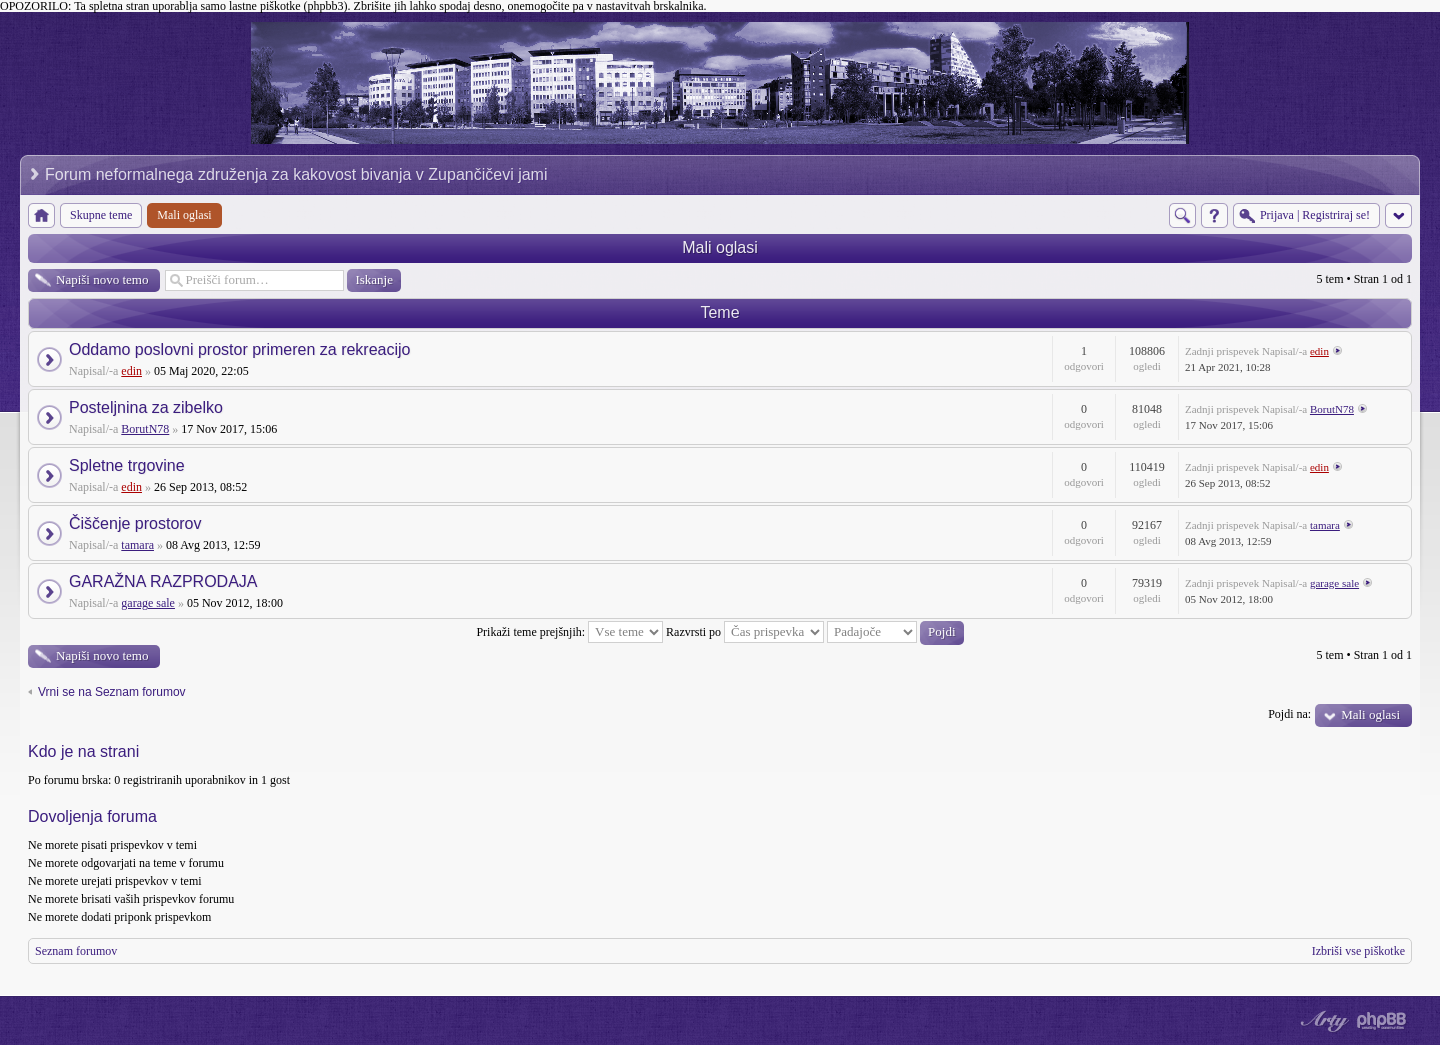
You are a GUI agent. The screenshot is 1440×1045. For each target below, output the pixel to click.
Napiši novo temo (102, 279)
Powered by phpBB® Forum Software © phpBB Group (1382, 1021)
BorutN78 (145, 429)
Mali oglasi (720, 247)
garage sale (148, 603)
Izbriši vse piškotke (1358, 951)
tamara (137, 545)
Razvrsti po (745, 632)
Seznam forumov (76, 951)
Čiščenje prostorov (135, 523)
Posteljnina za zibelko (146, 407)
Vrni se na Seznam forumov (112, 692)
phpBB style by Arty (1322, 1021)
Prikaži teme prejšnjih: (569, 632)
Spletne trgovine (127, 465)
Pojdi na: (1289, 714)
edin (131, 371)
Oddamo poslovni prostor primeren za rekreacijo (239, 349)
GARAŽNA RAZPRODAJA (163, 581)
